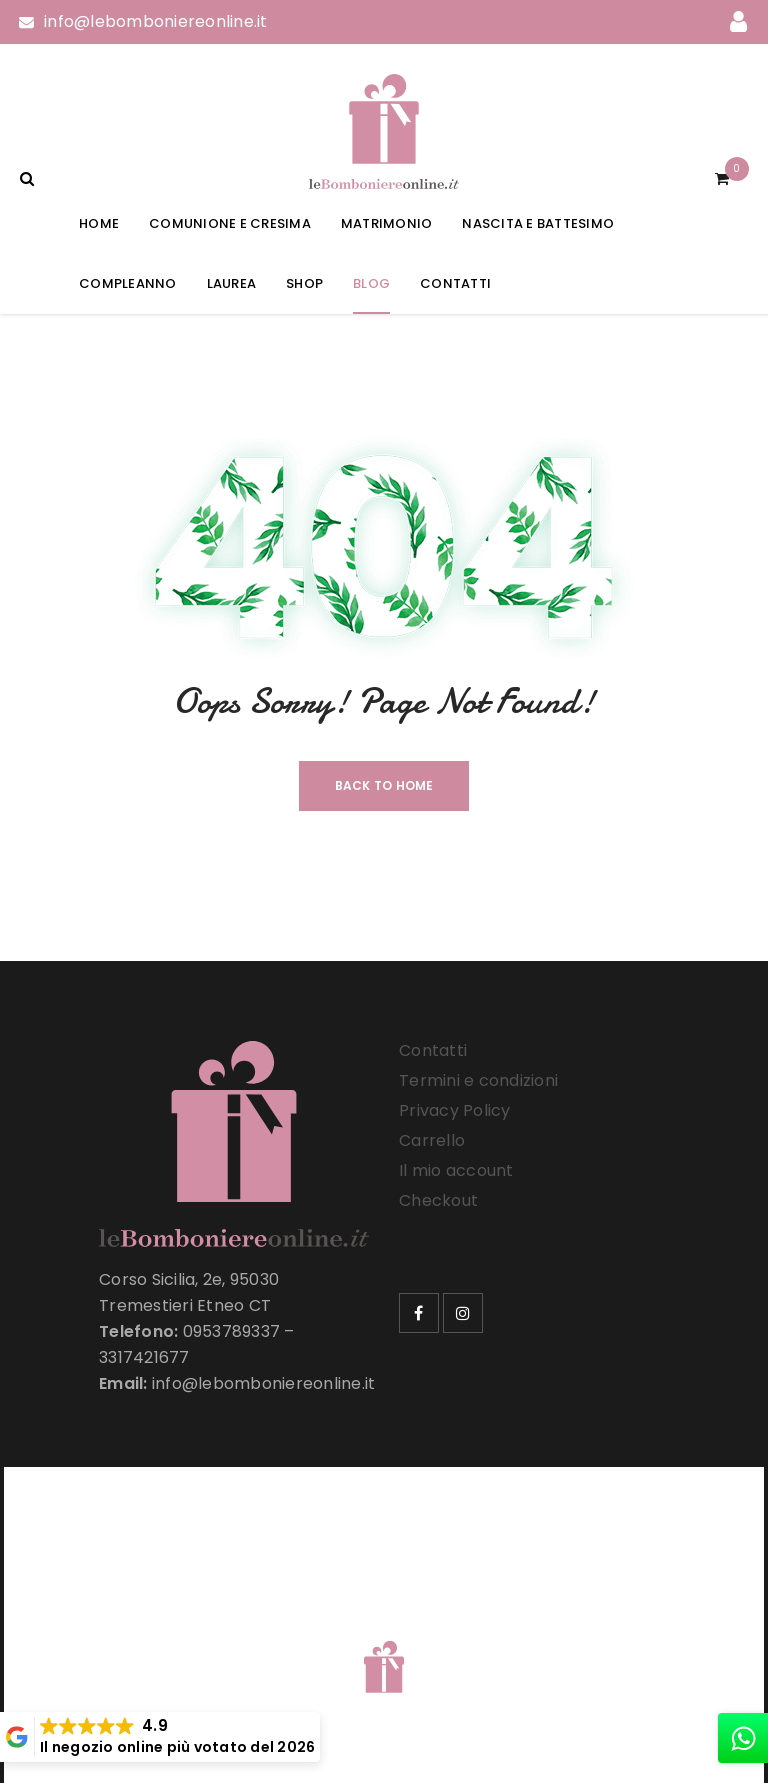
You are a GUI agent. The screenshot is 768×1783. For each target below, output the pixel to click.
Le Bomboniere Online (343, 1628)
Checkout (438, 1200)
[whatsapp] (743, 1738)
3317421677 (144, 1357)
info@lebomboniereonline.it (156, 21)
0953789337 (232, 1331)
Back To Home (384, 785)
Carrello (432, 1140)
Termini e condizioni (478, 1080)
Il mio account (456, 1170)
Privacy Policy (455, 1110)
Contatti (433, 1050)
